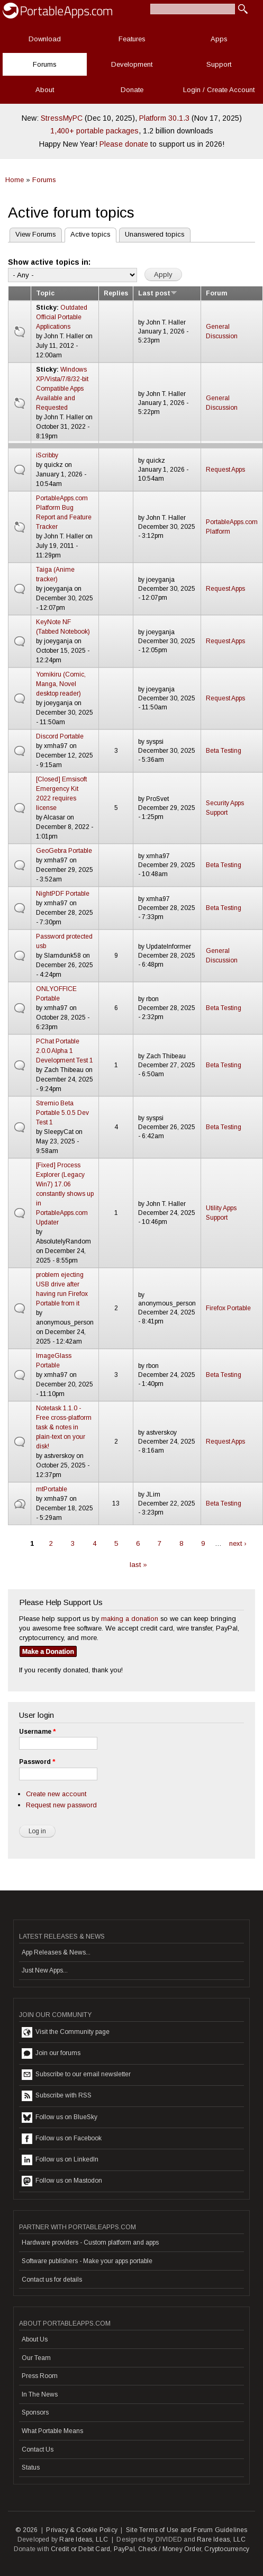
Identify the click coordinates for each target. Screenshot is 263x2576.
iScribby (47, 455)
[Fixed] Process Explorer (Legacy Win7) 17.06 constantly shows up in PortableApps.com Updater (65, 1193)
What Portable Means (52, 2431)
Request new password (61, 1805)
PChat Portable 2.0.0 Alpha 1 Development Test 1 (64, 1051)
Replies (116, 293)
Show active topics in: (49, 262)
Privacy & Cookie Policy (81, 2530)
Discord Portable (60, 736)
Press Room (40, 2376)
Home (14, 180)
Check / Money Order (169, 2549)
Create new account (56, 1794)
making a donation (129, 1619)
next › (238, 1543)
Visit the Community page (66, 2032)
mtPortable (51, 1489)
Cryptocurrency (226, 2549)
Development (131, 64)
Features (132, 39)
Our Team (36, 2358)
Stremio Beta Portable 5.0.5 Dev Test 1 (62, 1113)
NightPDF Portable (62, 893)
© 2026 (26, 2530)
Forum (216, 293)
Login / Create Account (219, 90)
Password (37, 1762)
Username (37, 1731)
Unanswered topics (155, 234)
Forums (45, 64)
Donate (132, 90)
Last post (157, 293)
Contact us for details (52, 2279)
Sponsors (35, 2412)
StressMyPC (62, 118)
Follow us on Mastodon (62, 2181)
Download (45, 39)
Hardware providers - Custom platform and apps (90, 2242)
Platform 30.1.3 (164, 118)
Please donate (123, 144)
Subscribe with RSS (57, 2096)
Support (218, 64)
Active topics (88, 233)
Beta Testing (223, 750)
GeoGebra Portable (64, 850)
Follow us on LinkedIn (60, 2160)
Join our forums (51, 2053)
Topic (45, 293)
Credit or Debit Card (80, 2549)
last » (138, 1565)
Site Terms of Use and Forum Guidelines (187, 2530)
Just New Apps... (45, 1970)
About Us (35, 2339)
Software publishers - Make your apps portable (87, 2261)
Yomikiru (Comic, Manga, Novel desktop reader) (61, 684)
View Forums (35, 234)
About (44, 90)
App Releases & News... (56, 1952)
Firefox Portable (228, 1308)
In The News (40, 2394)
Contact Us (37, 2449)
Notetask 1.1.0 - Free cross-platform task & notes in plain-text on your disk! (64, 1427)
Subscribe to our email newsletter (76, 2074)
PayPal (124, 2549)
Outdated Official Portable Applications (61, 317)
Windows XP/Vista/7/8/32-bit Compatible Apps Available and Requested (62, 388)
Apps (219, 39)
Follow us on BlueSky (59, 2117)
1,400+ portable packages (94, 131)
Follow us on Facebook (62, 2138)
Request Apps (225, 469)
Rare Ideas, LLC (83, 2539)
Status (31, 2467)
